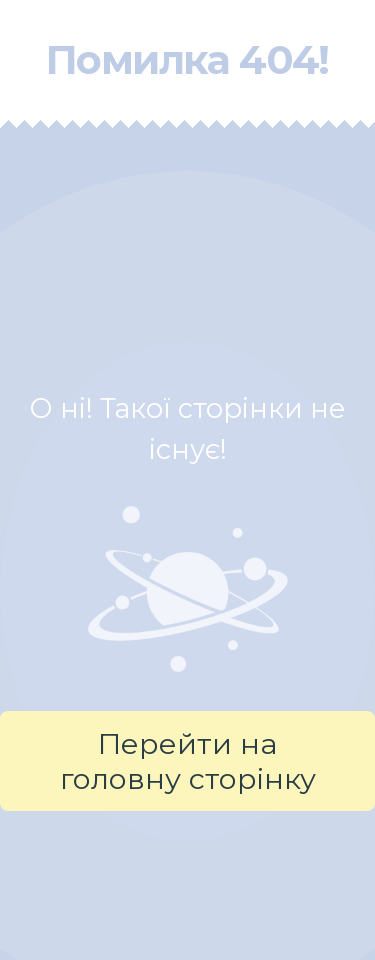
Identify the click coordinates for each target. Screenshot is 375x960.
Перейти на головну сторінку (188, 761)
